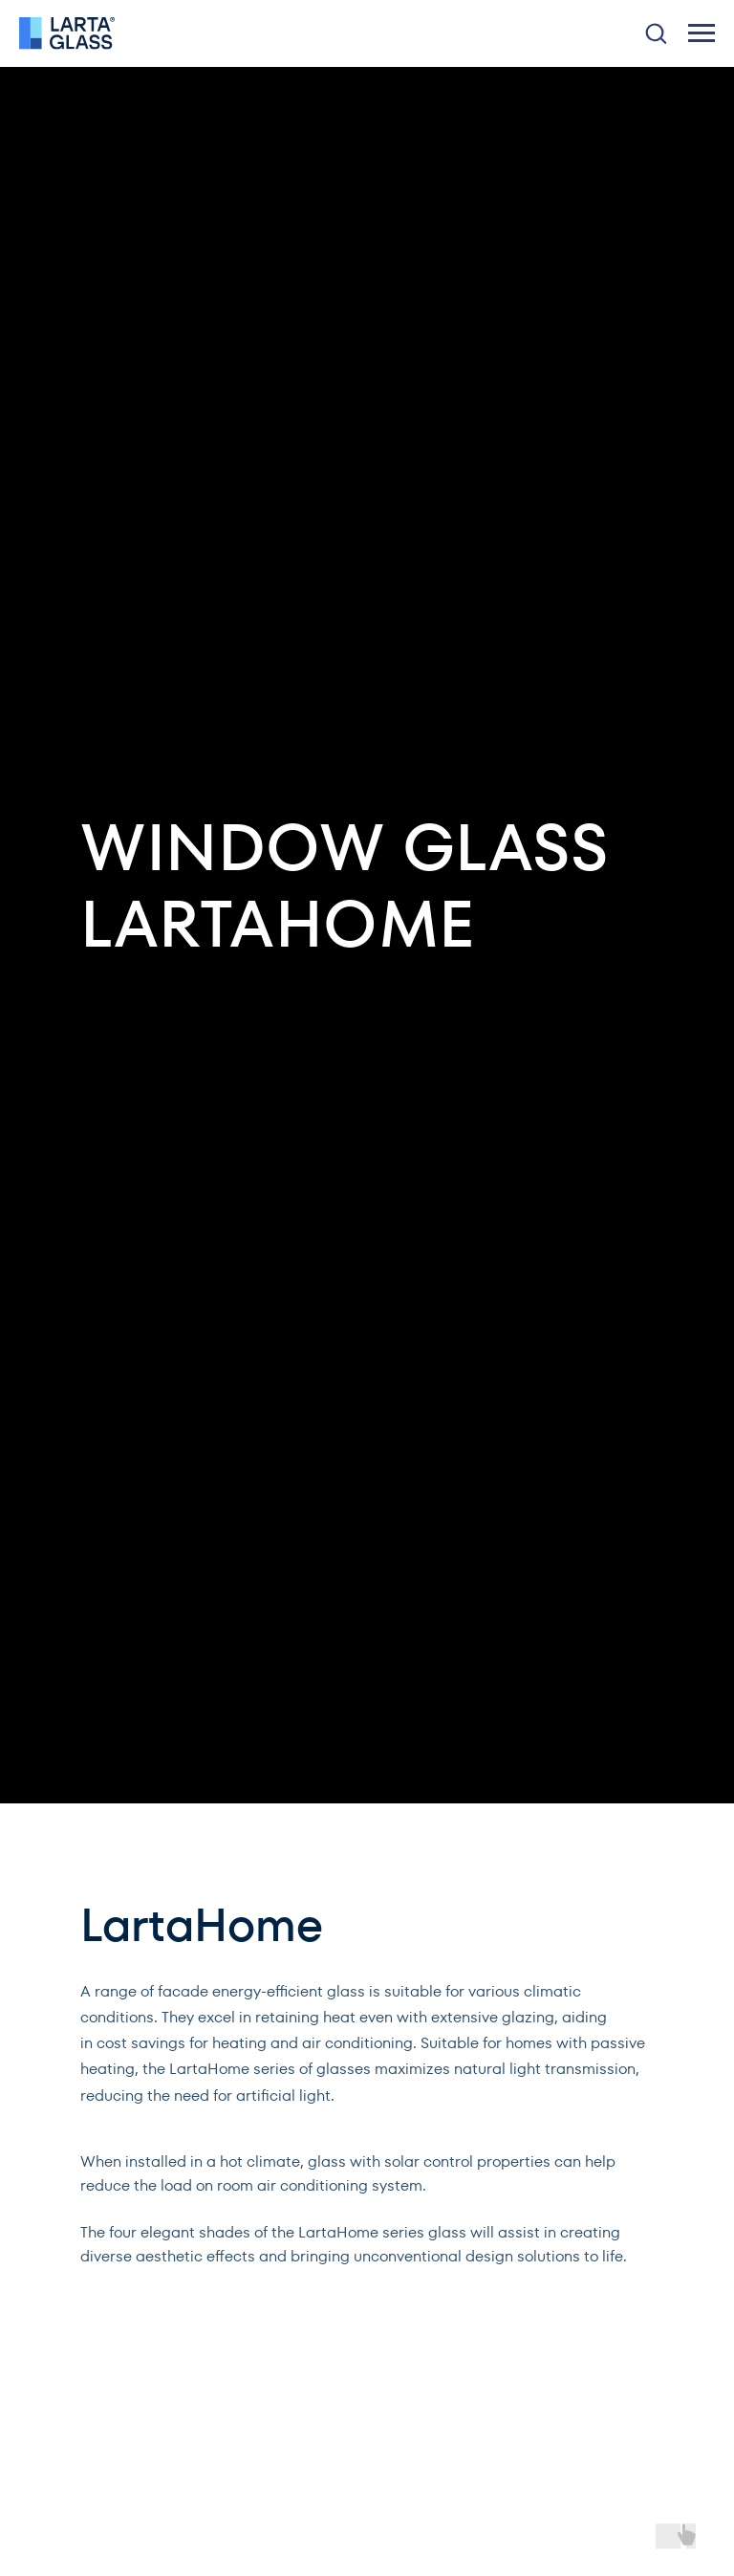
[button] (655, 32)
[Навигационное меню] (701, 33)
